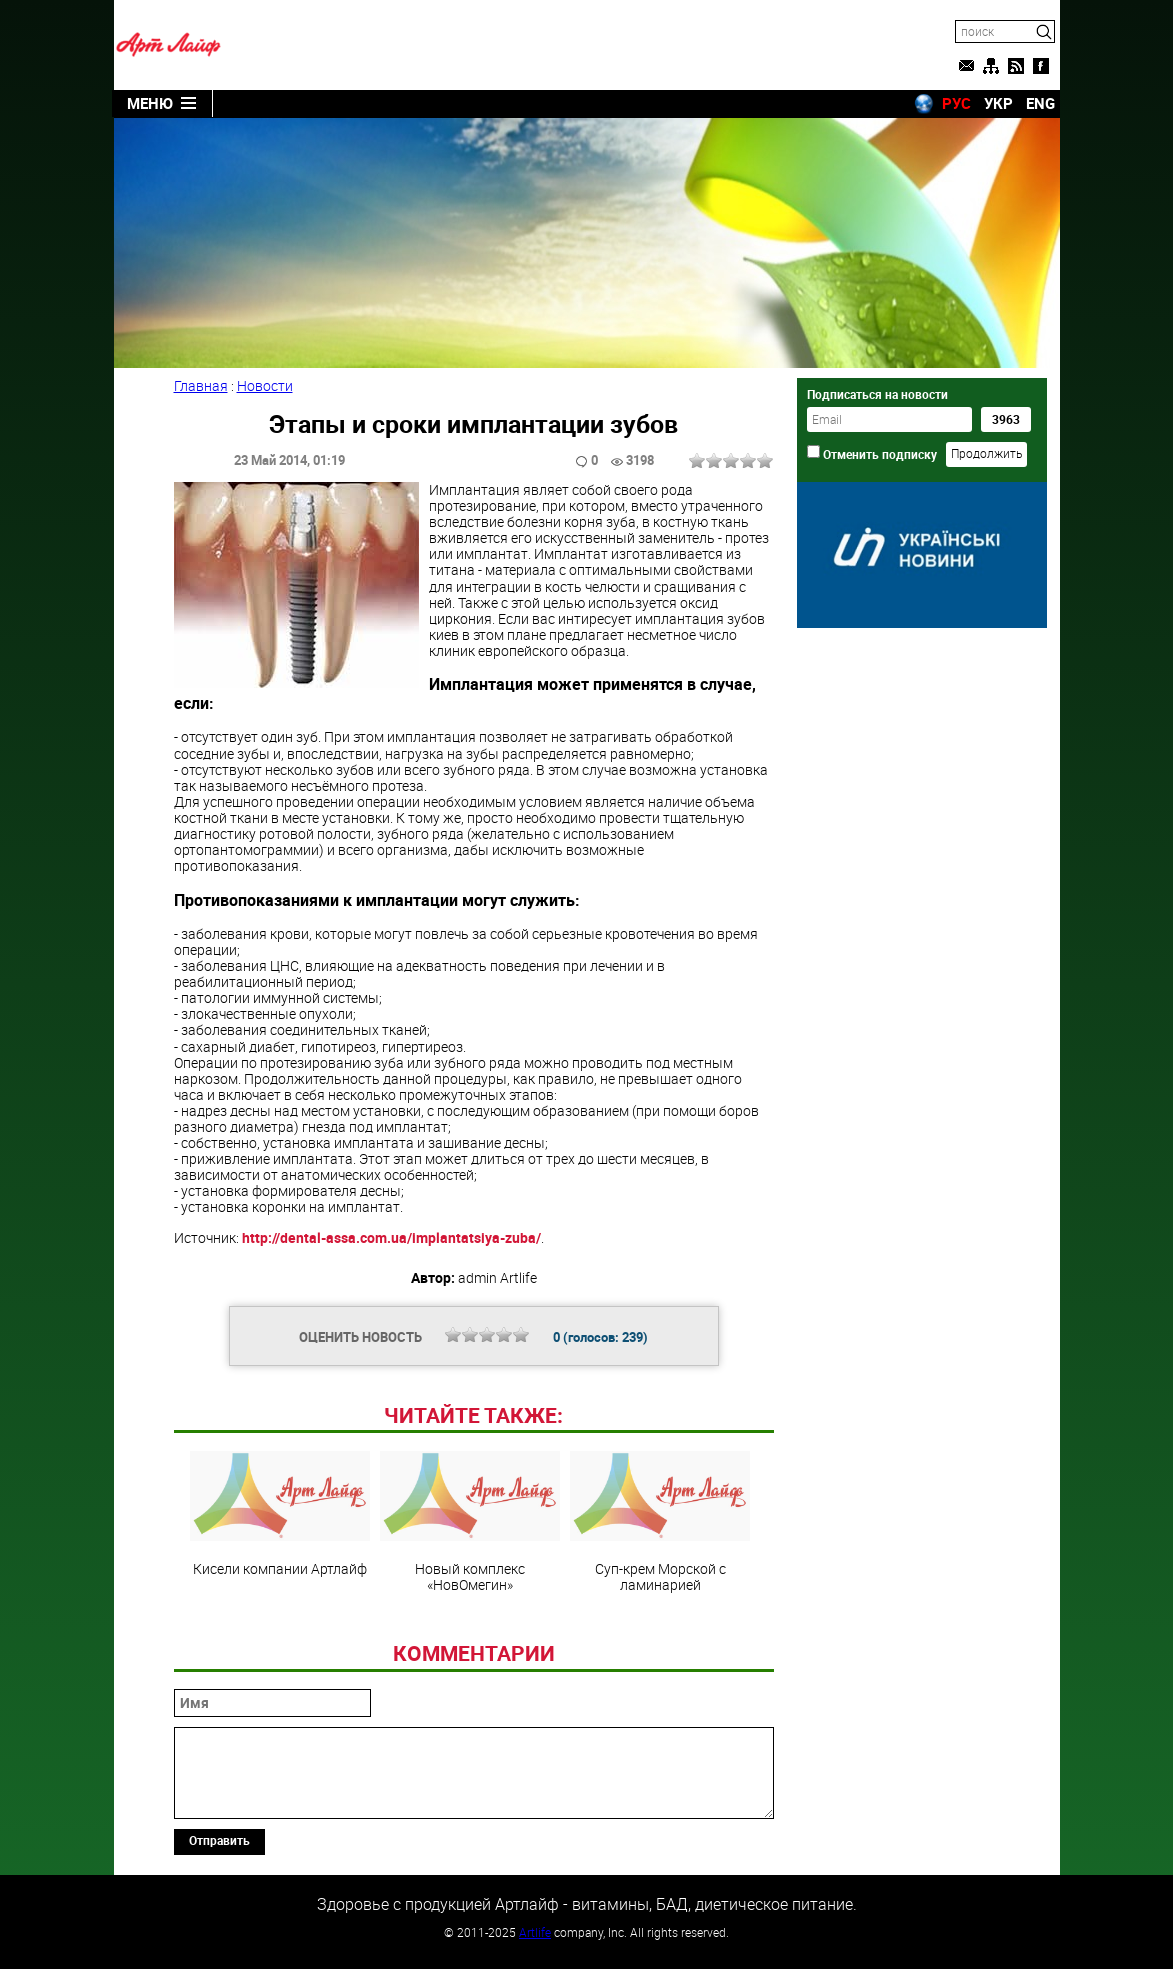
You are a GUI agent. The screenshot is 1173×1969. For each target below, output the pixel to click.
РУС (956, 103)
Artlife (535, 1932)
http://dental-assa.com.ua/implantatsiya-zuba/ (391, 1237)
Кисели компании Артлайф (280, 1514)
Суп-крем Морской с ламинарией (660, 1522)
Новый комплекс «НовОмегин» (470, 1522)
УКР (998, 103)
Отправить (219, 1840)
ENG (1040, 103)
